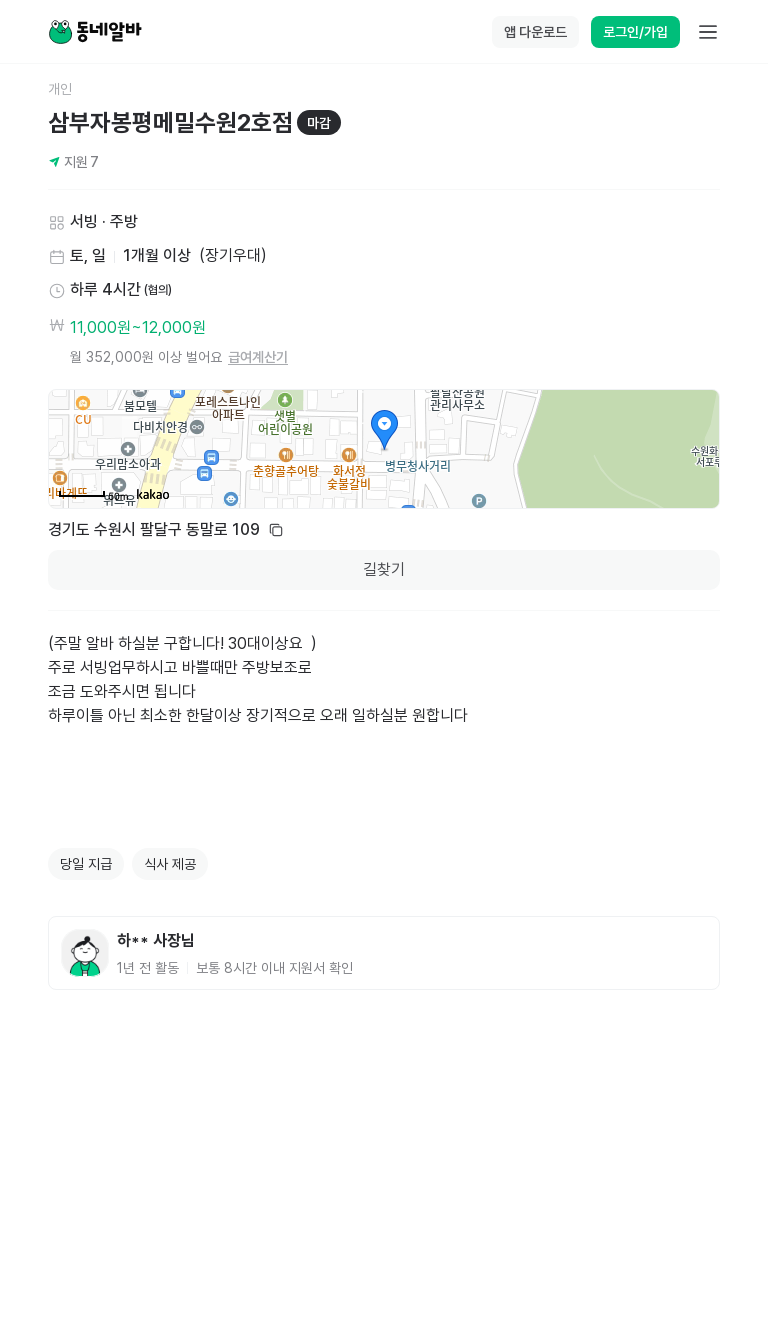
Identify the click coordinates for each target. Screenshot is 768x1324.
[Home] (95, 32)
